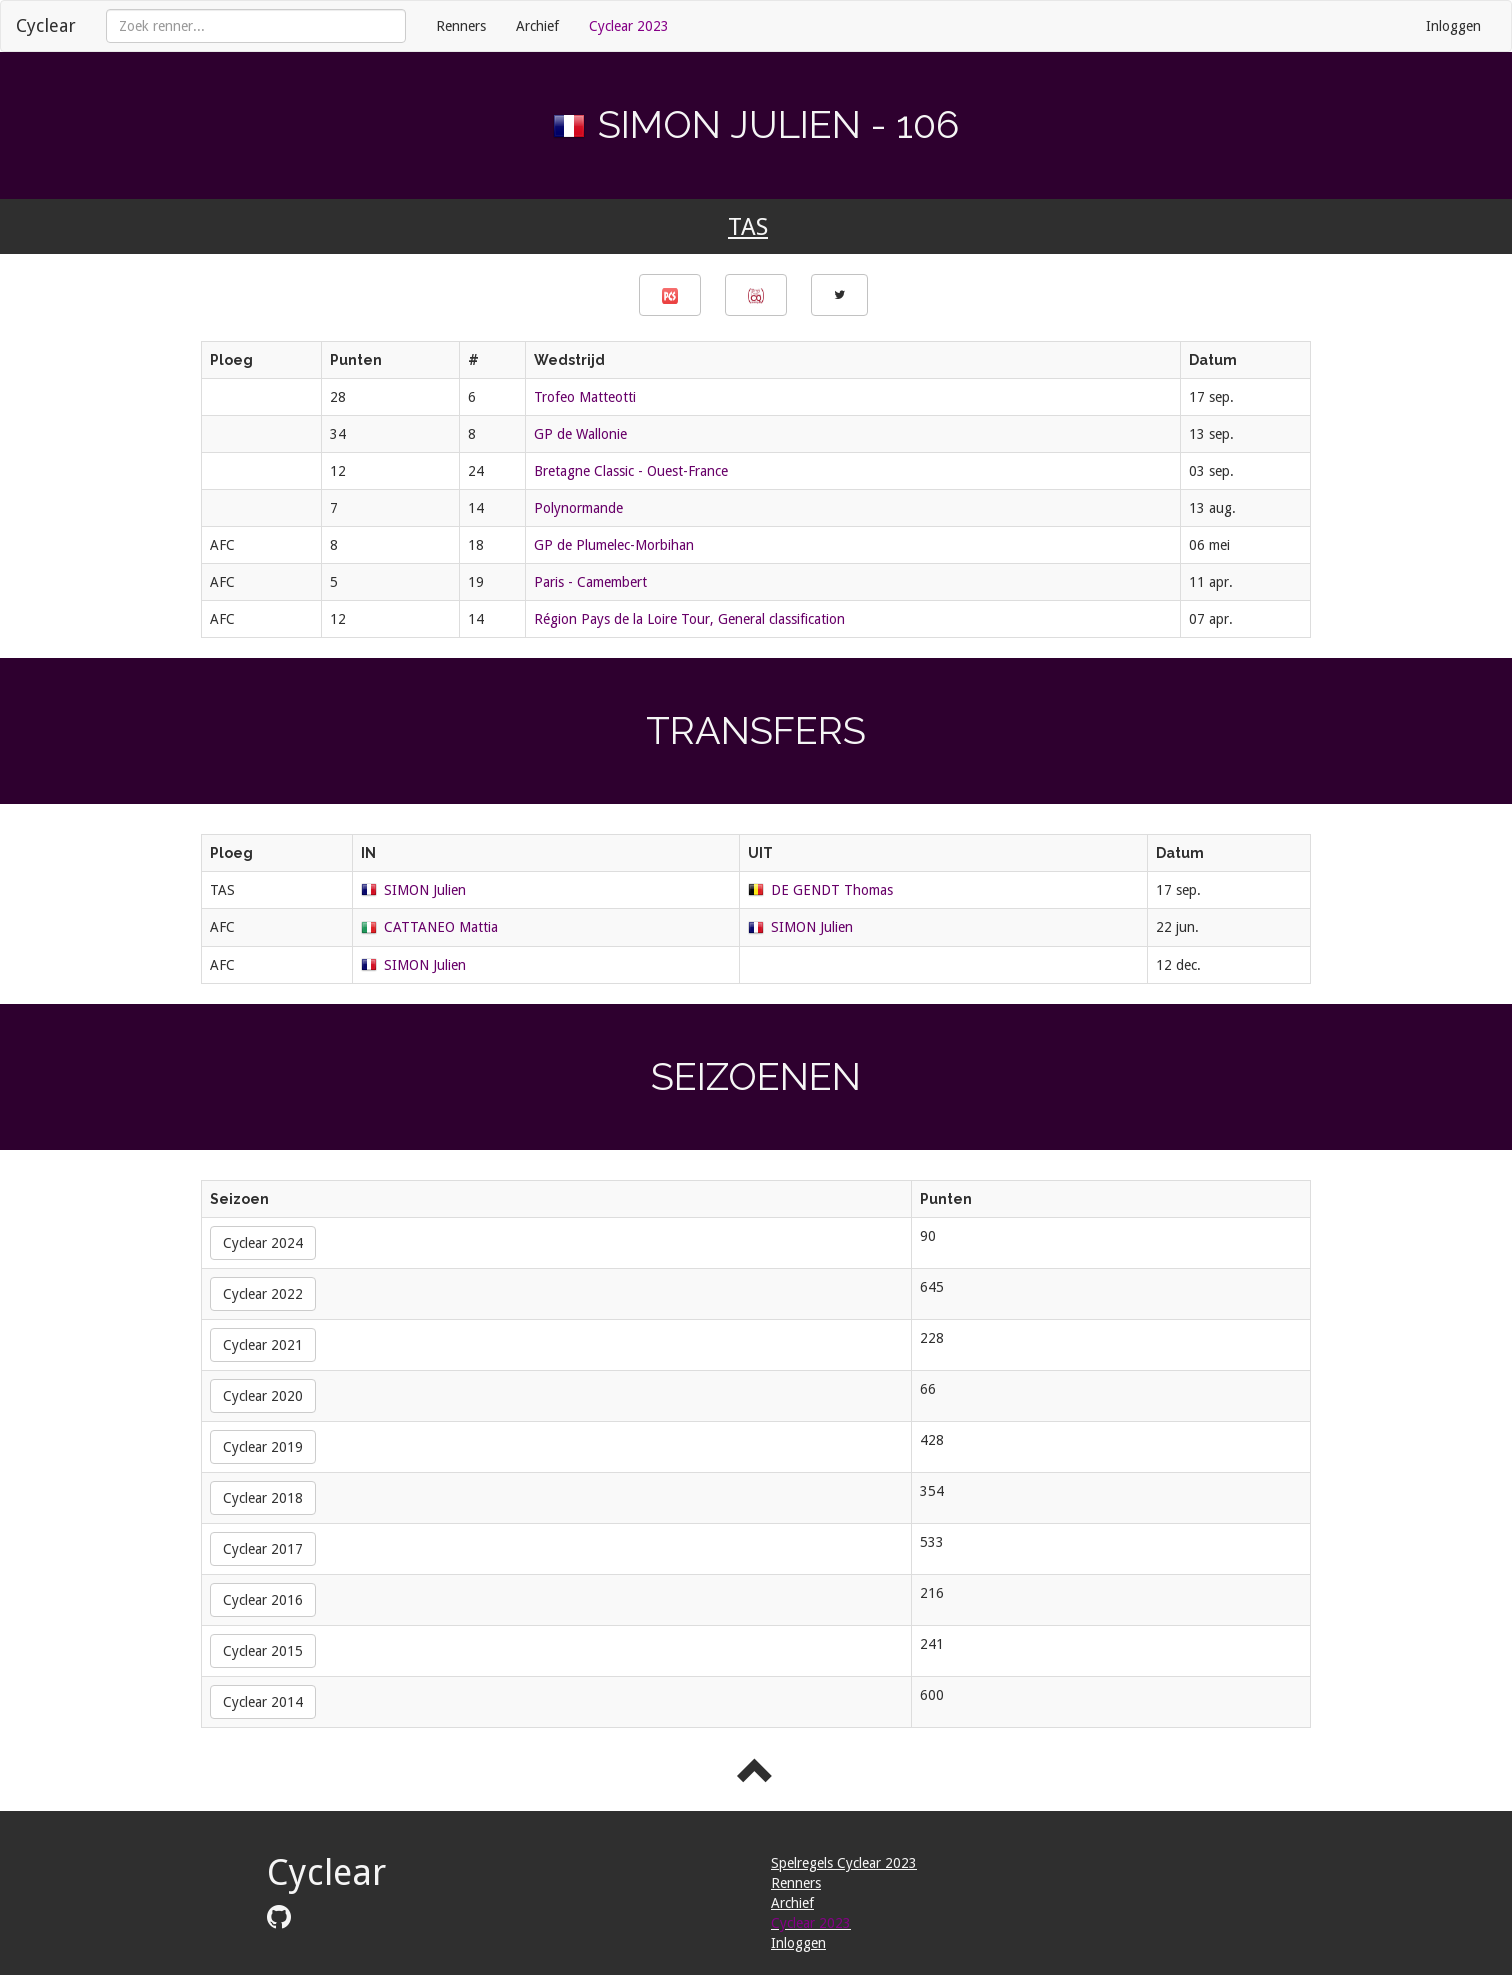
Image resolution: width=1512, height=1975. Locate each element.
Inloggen (1453, 26)
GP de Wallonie (580, 434)
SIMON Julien (425, 890)
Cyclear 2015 (263, 1651)
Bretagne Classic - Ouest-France (631, 471)
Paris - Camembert (590, 582)
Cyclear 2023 (629, 26)
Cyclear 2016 (263, 1600)
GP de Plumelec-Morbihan (614, 545)
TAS (748, 227)
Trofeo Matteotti (585, 397)
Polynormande (578, 508)
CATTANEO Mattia (441, 927)
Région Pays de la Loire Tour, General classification (689, 619)
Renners (461, 26)
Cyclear (46, 25)
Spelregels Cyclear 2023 (844, 1863)
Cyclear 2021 (263, 1345)
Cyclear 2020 (263, 1396)
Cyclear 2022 (263, 1294)
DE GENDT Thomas (832, 890)
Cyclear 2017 (263, 1549)
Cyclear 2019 (263, 1447)
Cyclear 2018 (263, 1498)
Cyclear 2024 (263, 1243)
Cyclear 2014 (263, 1702)
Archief (537, 26)
